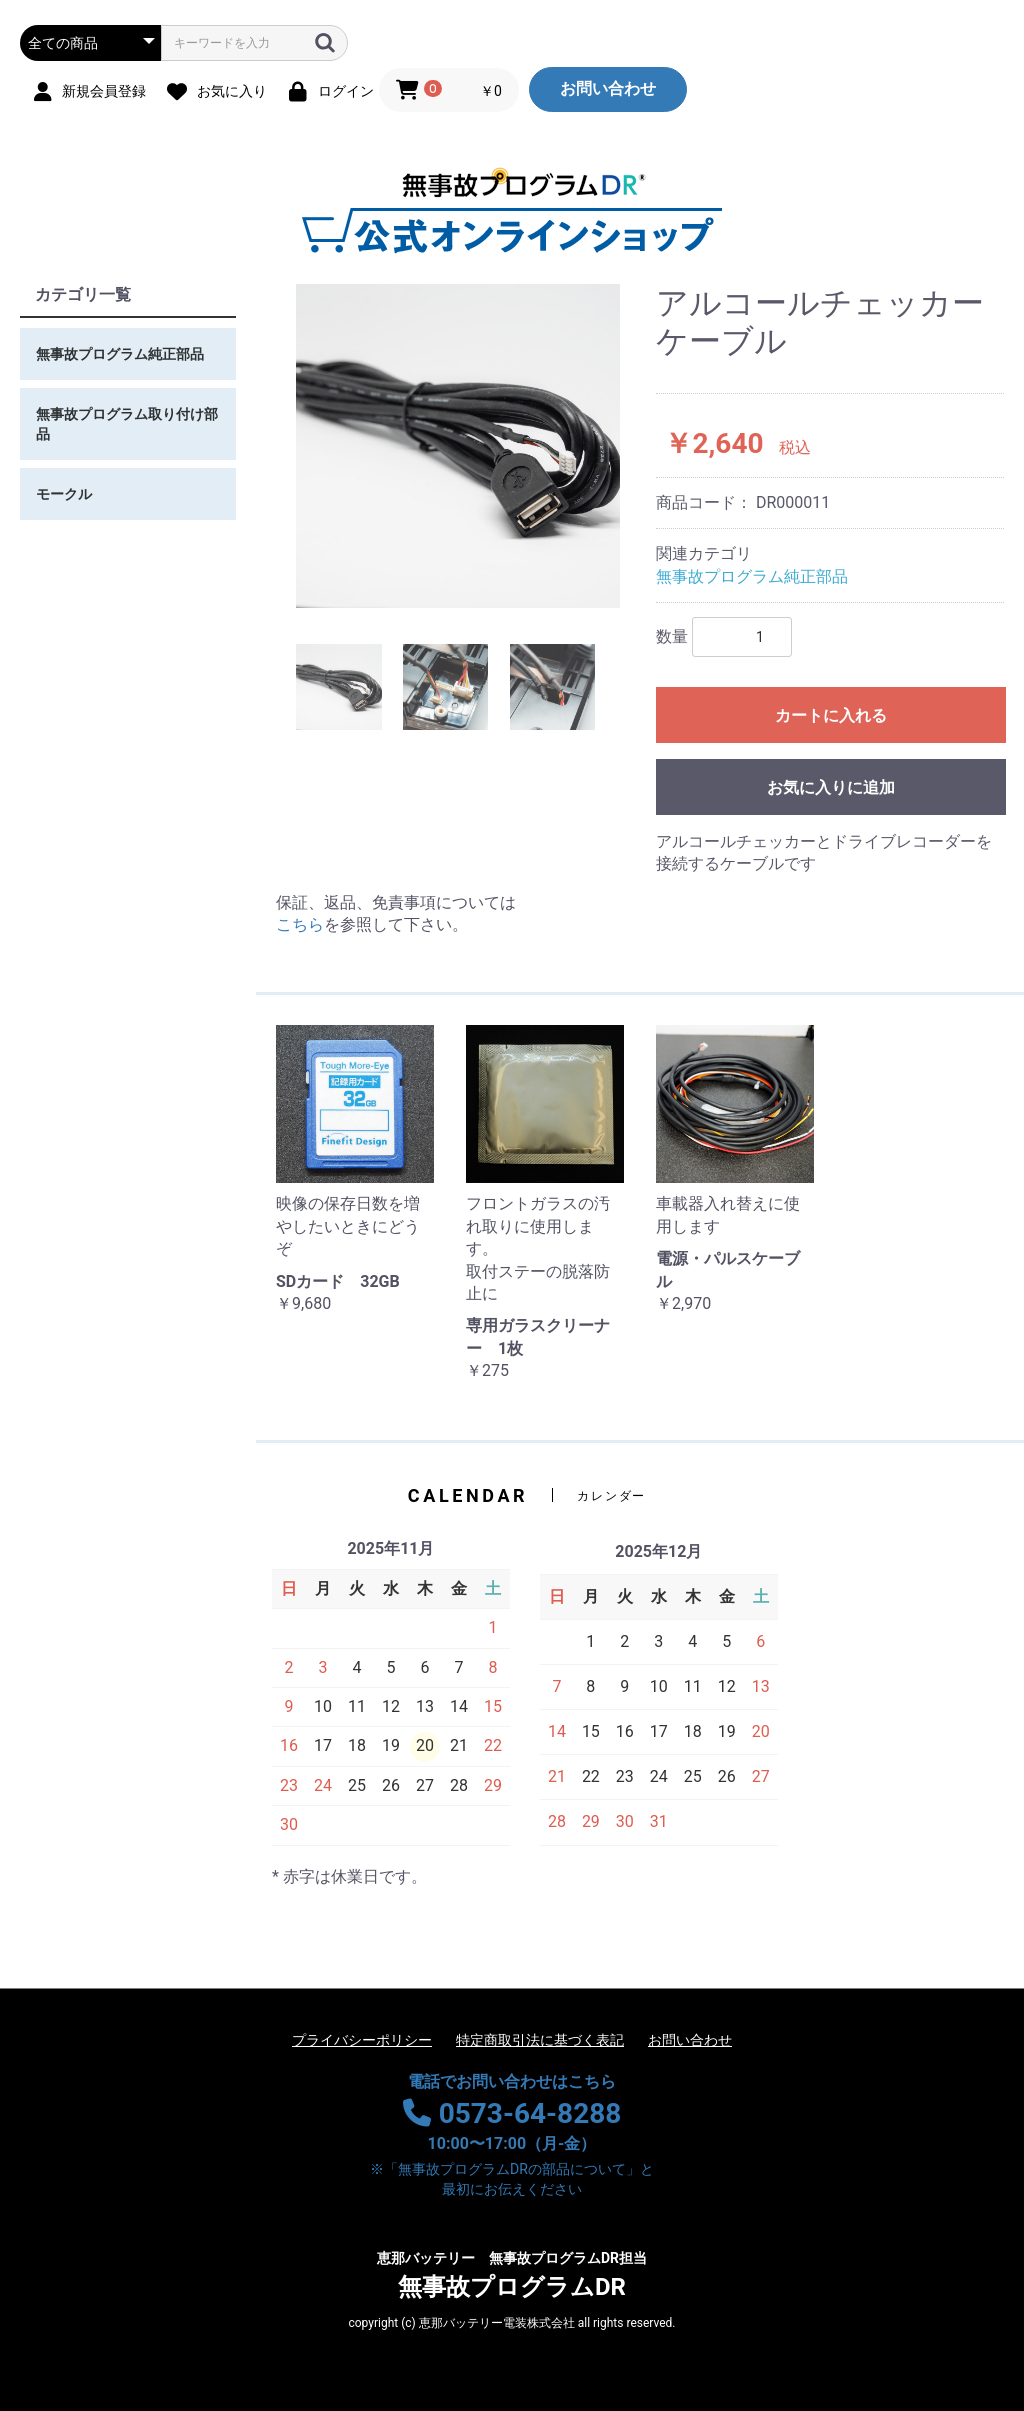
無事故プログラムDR (512, 2275)
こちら (300, 924)
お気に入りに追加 (831, 787)
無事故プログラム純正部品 (120, 354)
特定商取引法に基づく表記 (540, 2040)
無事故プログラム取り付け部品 (127, 424)
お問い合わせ (608, 88)
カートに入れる (831, 715)
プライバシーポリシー (362, 2040)
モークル (64, 494)
